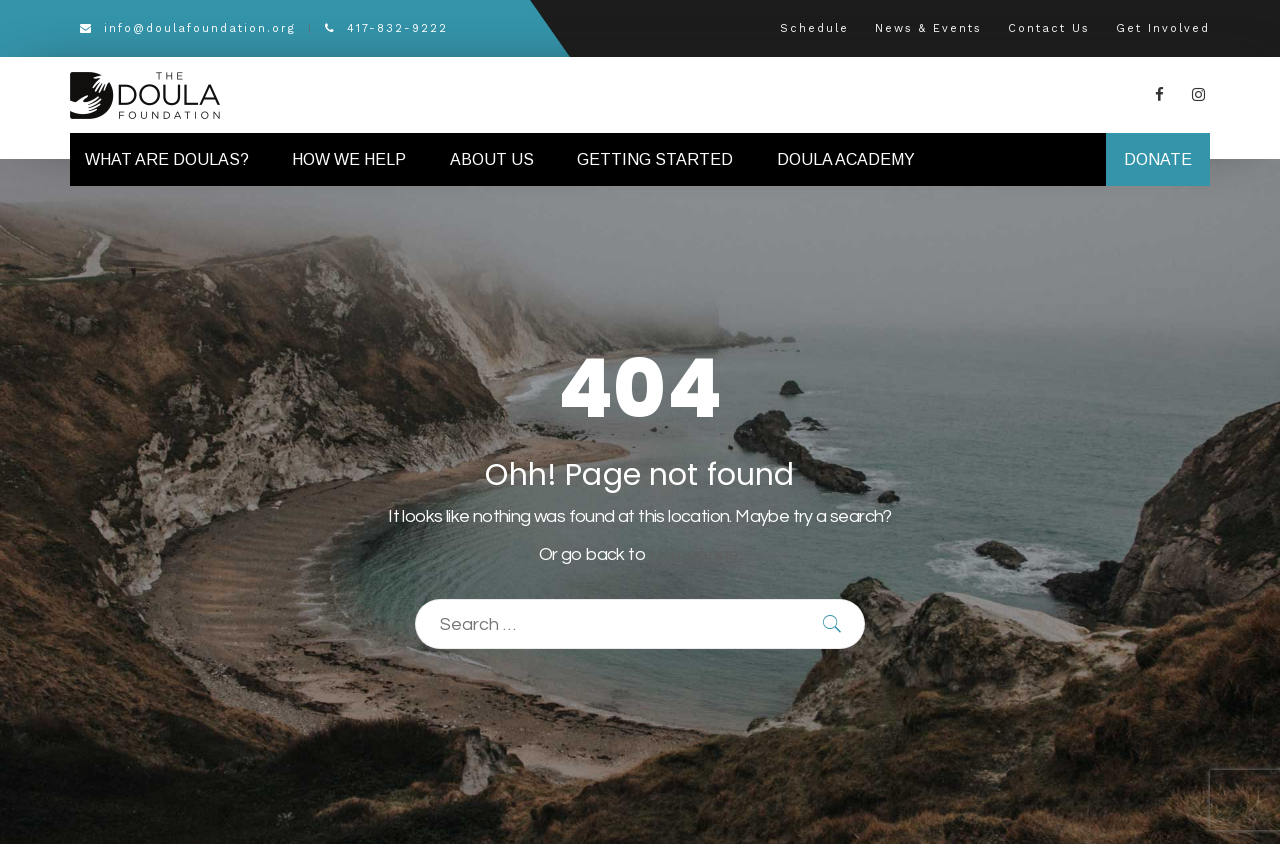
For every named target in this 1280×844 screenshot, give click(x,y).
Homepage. (696, 554)
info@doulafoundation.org (188, 28)
